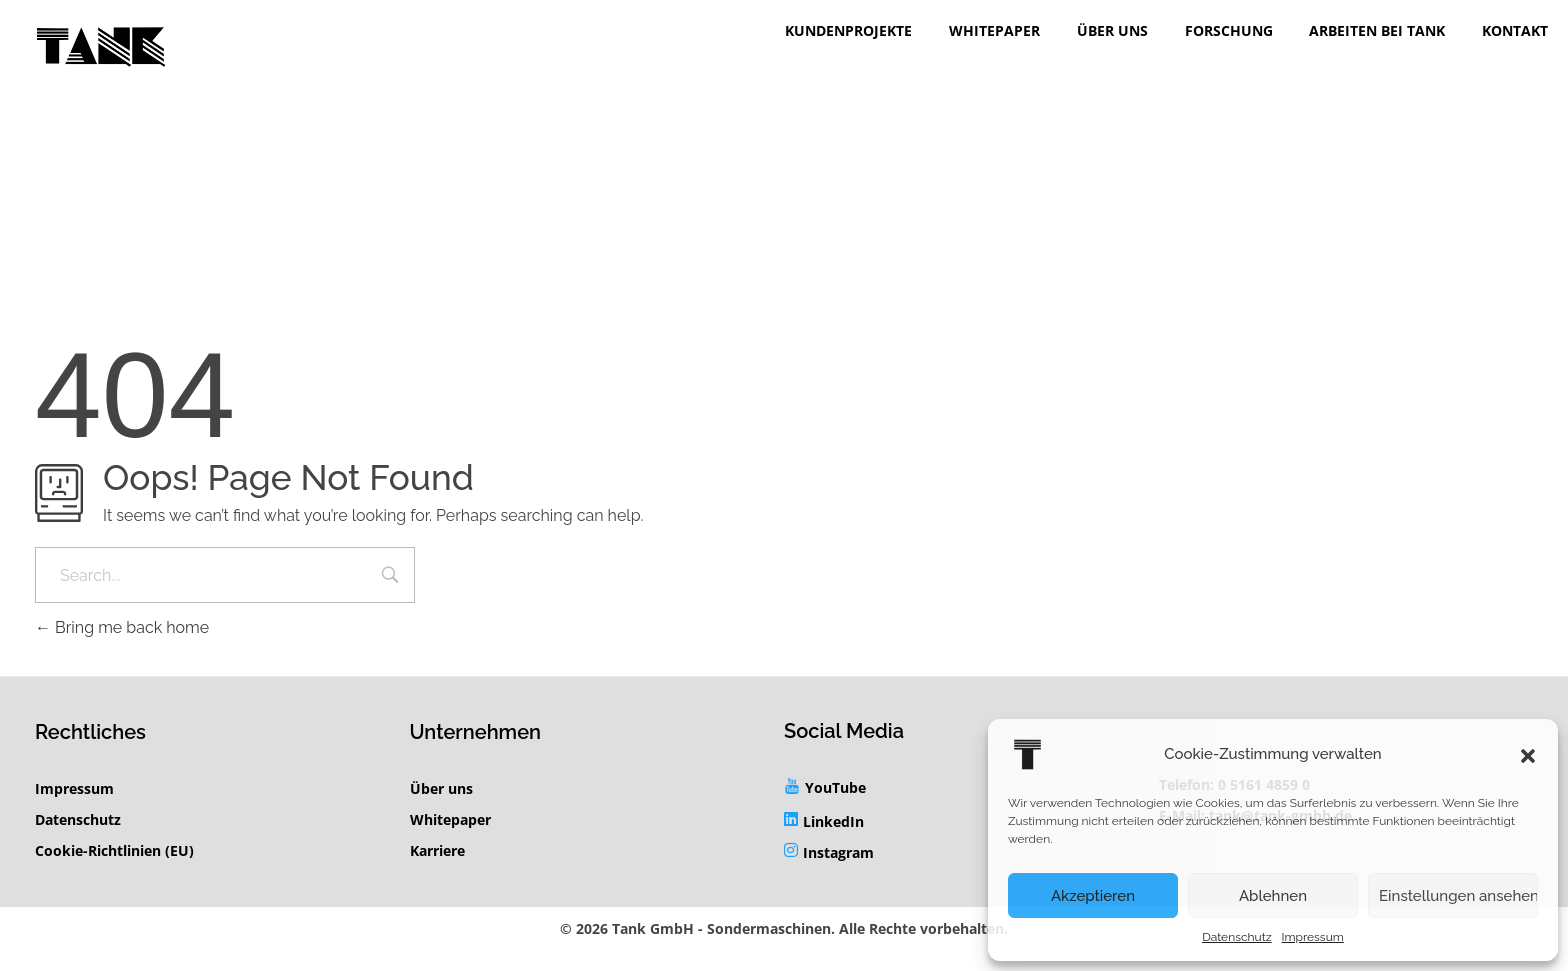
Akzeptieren (1093, 896)
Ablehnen (1273, 896)
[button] (1528, 754)
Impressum (1313, 937)
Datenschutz (1236, 937)
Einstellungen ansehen (1458, 896)
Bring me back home (122, 627)
